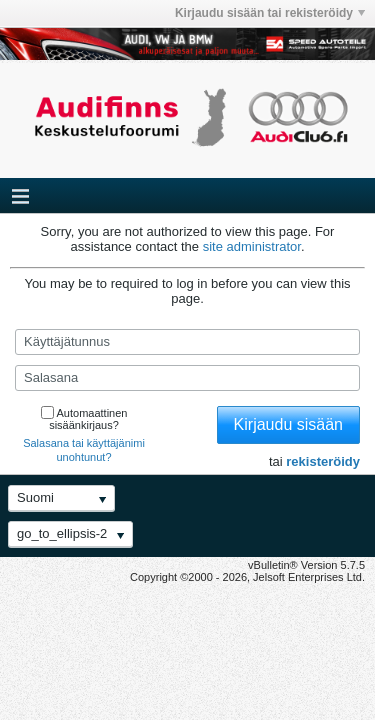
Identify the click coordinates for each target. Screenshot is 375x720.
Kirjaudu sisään (288, 424)
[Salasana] (187, 378)
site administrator (252, 246)
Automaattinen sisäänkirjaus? (84, 419)
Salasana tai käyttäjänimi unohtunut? (84, 450)
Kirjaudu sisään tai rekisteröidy (270, 13)
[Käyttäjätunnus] (187, 342)
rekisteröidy (323, 461)
